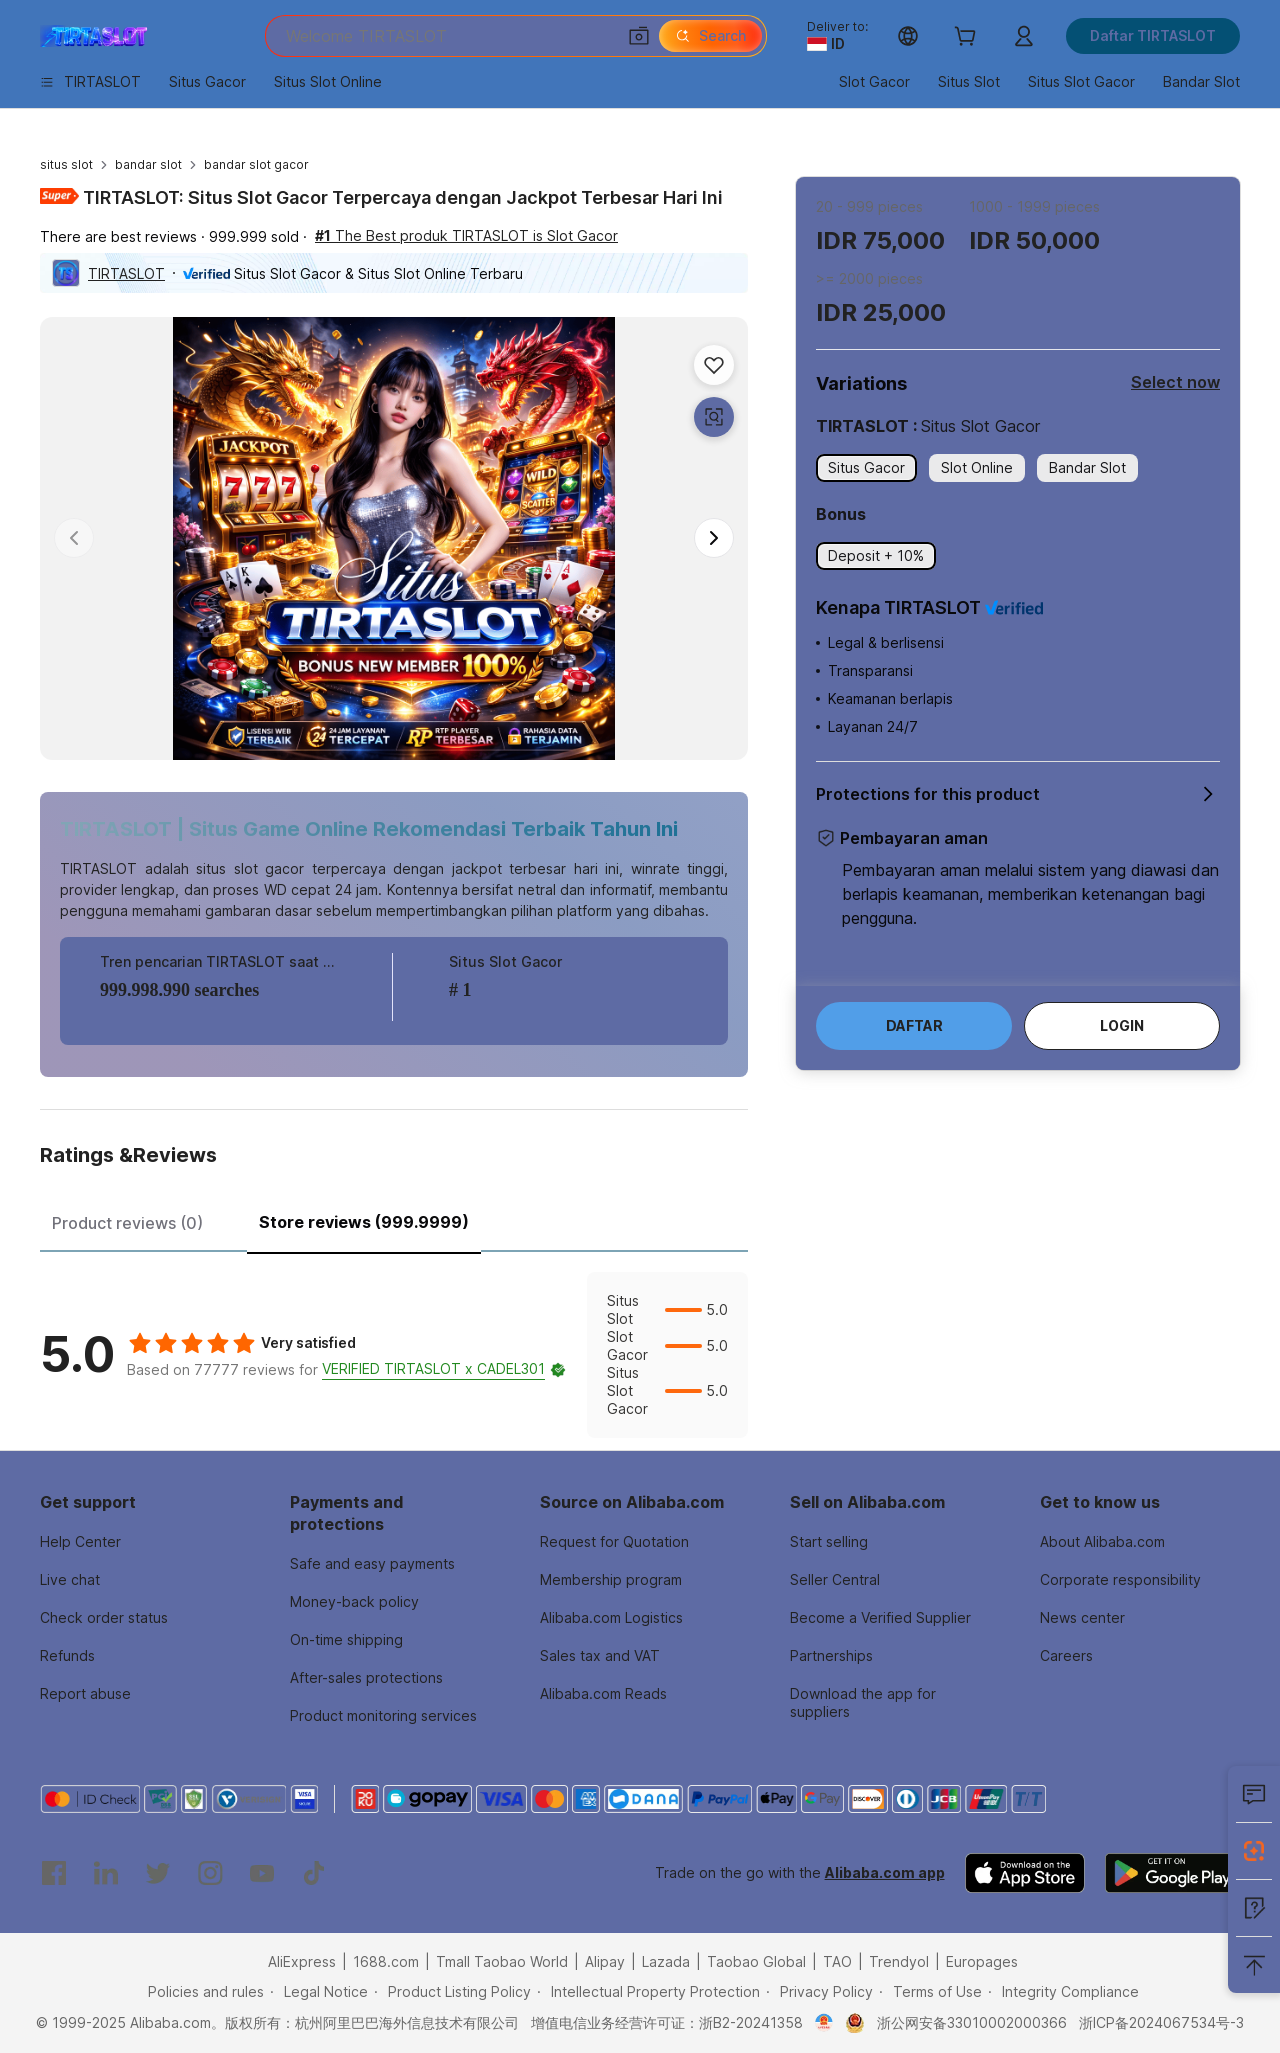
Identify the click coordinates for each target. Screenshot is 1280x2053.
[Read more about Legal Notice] (319, 1992)
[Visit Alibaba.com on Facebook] (54, 1873)
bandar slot (148, 164)
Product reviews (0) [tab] (127, 1223)
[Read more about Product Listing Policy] (452, 1992)
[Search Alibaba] (448, 36)
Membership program (611, 1579)
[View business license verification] (824, 2023)
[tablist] (394, 1220)
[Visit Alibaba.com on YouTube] (262, 1873)
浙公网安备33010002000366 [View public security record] (972, 2022)
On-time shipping (346, 1639)
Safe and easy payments (372, 1563)
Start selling (829, 1541)
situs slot (66, 164)
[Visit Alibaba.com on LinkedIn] (106, 1873)
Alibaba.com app (885, 1872)
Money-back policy (354, 1601)
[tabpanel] (394, 1355)
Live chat (70, 1579)
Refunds (67, 1655)
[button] (639, 36)
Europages (982, 1961)
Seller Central (835, 1579)
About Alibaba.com (1102, 1541)
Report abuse (85, 1693)
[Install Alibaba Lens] (1254, 1851)
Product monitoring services (383, 1715)
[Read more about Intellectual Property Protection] (648, 1992)
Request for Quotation (614, 1541)
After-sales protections (366, 1677)
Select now (1175, 382)
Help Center (80, 1541)
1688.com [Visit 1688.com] (386, 1961)
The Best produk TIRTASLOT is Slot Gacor (466, 235)
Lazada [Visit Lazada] (666, 1961)
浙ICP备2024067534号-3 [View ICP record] (1161, 2022)
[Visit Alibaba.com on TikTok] (314, 1873)
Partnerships (831, 1655)
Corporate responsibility (1120, 1579)
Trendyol (899, 1961)
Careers (1066, 1655)
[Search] (710, 36)
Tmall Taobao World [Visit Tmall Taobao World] (502, 1961)
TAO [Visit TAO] (837, 1961)
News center (1082, 1617)
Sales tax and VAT (600, 1655)
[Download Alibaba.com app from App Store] (1025, 1873)
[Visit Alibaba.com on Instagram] (210, 1873)
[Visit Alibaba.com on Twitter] (158, 1873)
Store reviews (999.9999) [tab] (364, 1222)
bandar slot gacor (256, 164)
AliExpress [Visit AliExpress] (302, 1961)
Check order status (104, 1617)
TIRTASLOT (126, 273)
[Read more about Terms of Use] (930, 1992)
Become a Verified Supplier (880, 1617)
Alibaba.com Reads (603, 1693)
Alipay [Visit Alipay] (605, 1961)
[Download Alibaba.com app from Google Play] (1172, 1873)
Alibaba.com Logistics (611, 1617)
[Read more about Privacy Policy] (819, 1992)
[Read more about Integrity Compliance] (1063, 1992)
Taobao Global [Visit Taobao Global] (756, 1961)
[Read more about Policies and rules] (203, 1992)
